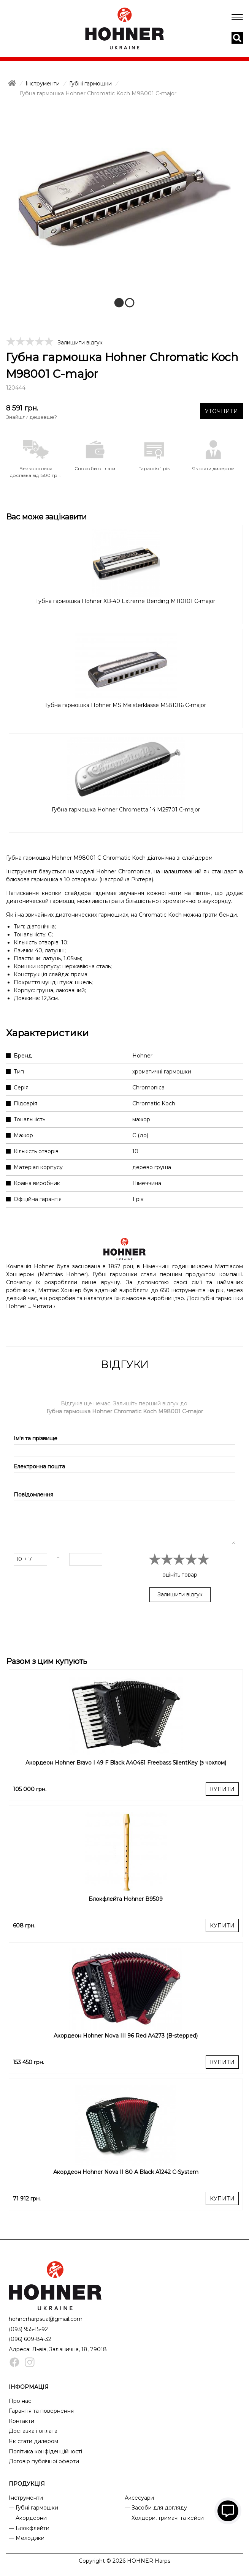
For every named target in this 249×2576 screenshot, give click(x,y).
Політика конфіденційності (45, 2451)
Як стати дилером (33, 2441)
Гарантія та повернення (41, 2410)
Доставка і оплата (33, 2431)
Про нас (20, 2401)
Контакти (21, 2421)
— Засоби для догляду (156, 2507)
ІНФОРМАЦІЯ (29, 2386)
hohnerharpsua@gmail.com (45, 2319)
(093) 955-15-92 (28, 2329)
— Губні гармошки (33, 2507)
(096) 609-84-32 (30, 2339)
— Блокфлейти (29, 2528)
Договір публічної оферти (44, 2461)
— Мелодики (26, 2538)
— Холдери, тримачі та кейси (164, 2517)
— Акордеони (28, 2517)
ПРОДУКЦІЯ (27, 2483)
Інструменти (26, 2497)
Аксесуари (139, 2497)
